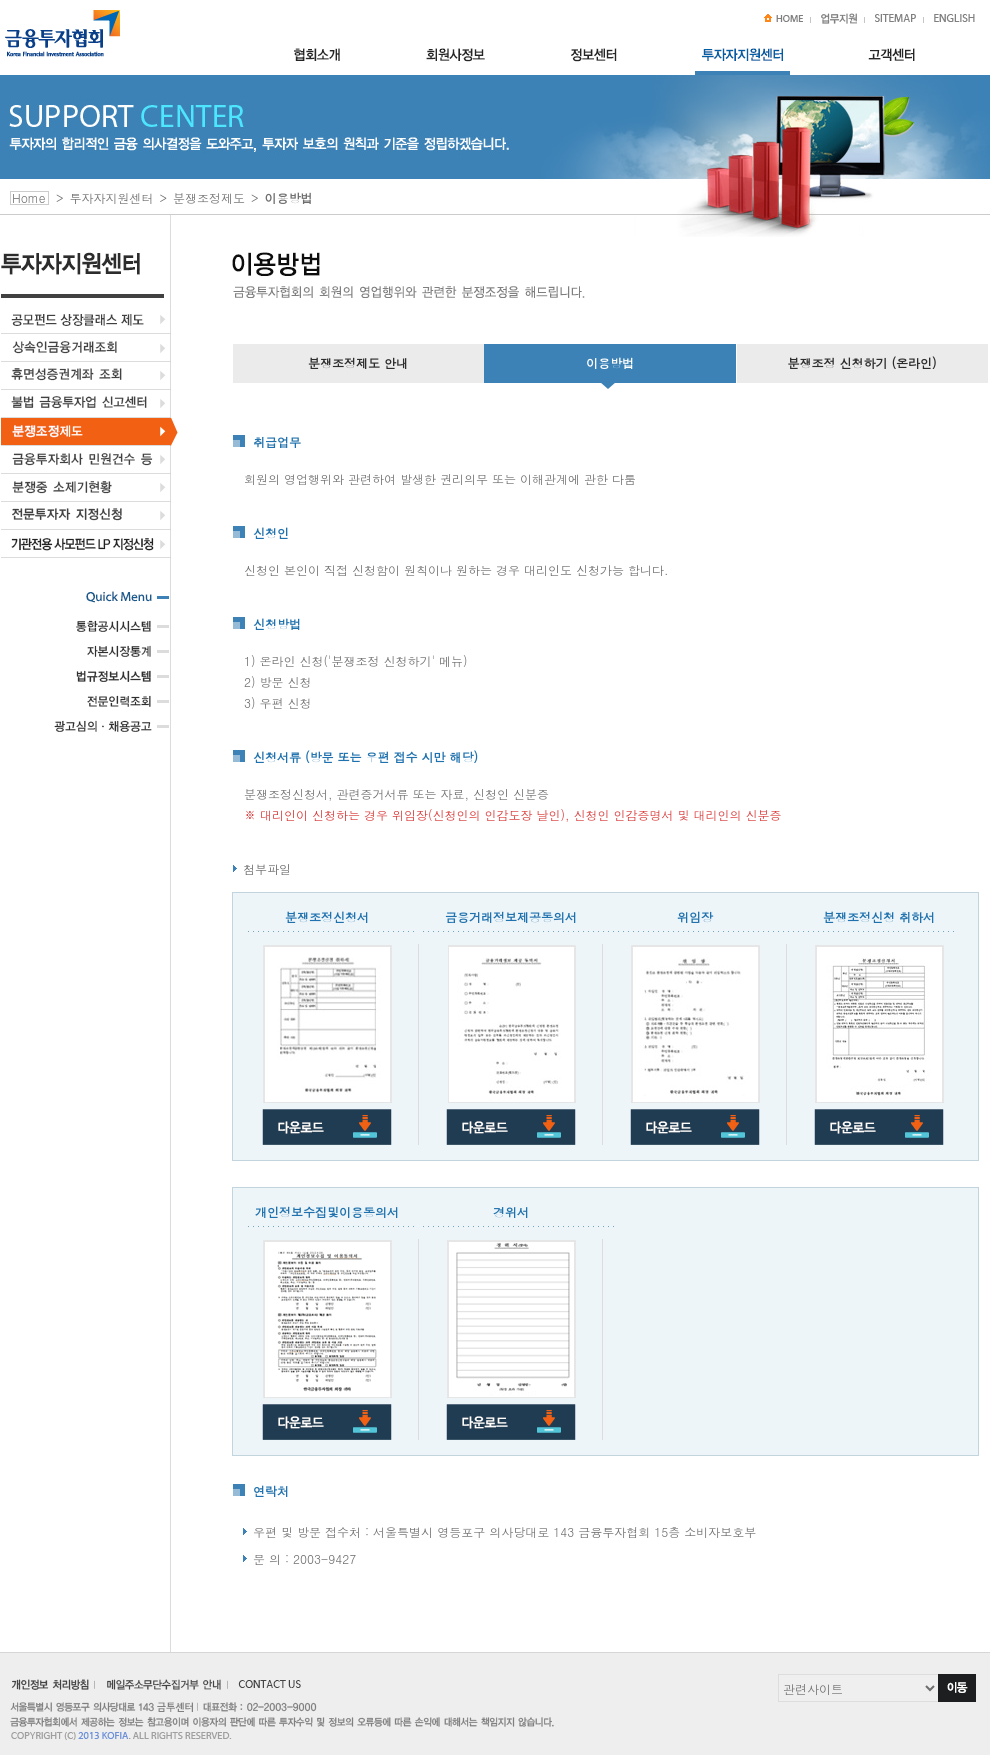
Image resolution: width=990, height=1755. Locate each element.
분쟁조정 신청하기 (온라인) (861, 362)
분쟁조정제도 (209, 197)
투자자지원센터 (112, 197)
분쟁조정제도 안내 (358, 362)
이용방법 (610, 362)
